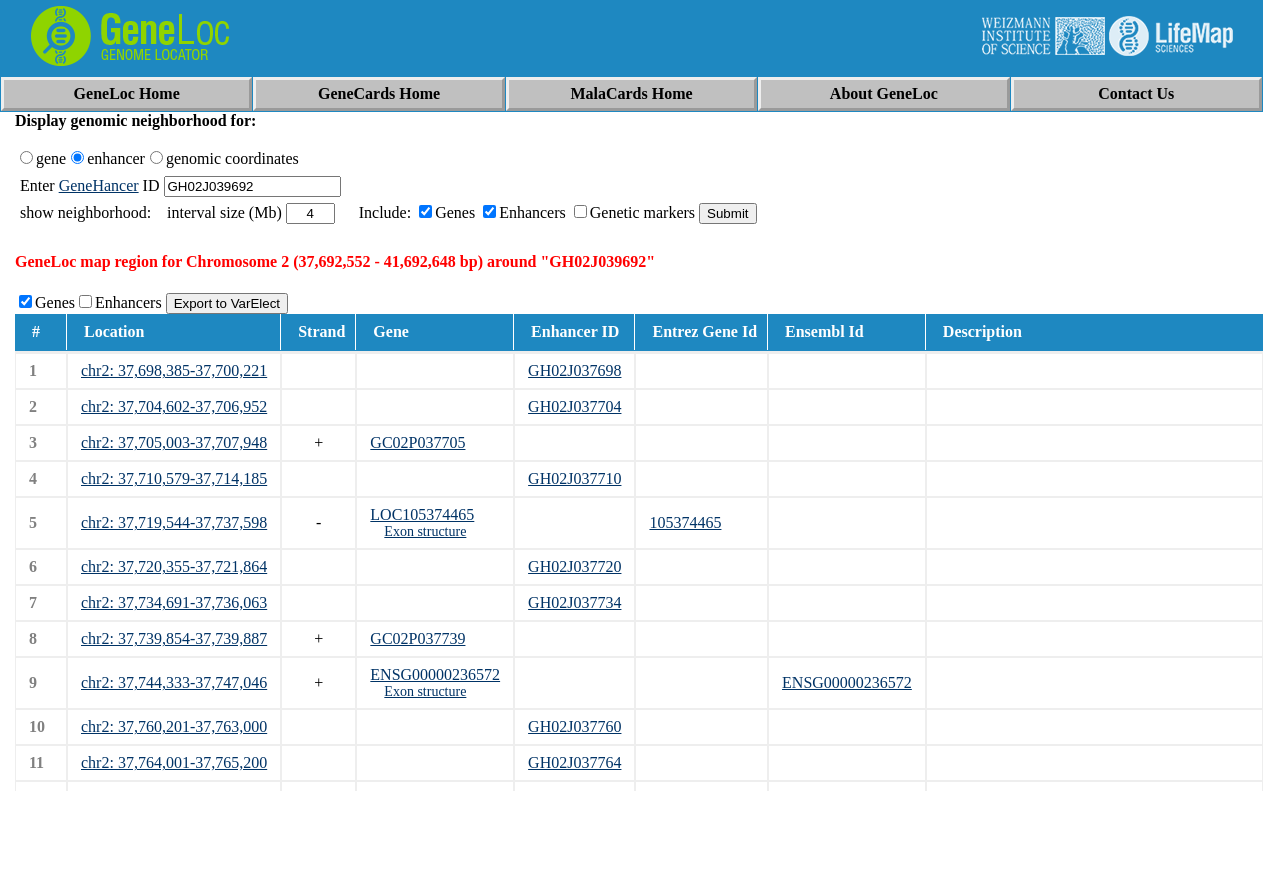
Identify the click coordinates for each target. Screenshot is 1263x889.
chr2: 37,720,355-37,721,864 (174, 566)
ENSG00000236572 (435, 674)
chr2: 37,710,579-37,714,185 (174, 478)
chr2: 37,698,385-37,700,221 (174, 370)
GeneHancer (99, 185)
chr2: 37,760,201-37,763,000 (174, 726)
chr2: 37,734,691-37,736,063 (174, 602)
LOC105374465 (422, 514)
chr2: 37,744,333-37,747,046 (174, 682)
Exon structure (425, 531)
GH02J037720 (574, 566)
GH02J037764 (574, 762)
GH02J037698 (574, 370)
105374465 (685, 522)
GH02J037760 (574, 726)
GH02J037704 (574, 406)
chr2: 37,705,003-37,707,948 (174, 442)
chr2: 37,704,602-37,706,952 (174, 406)
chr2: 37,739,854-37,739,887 (174, 638)
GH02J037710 (574, 478)
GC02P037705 (417, 442)
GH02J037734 (574, 602)
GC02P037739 (417, 638)
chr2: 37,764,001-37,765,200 (174, 762)
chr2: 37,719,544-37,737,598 (174, 522)
